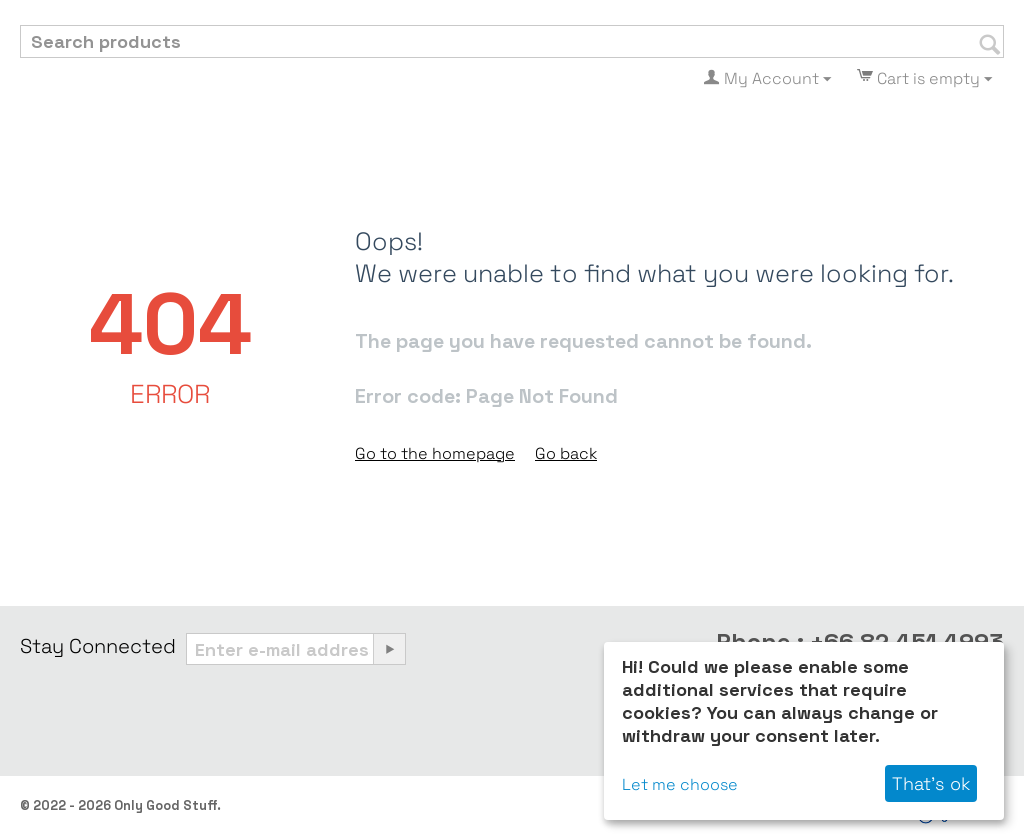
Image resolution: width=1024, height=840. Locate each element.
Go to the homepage (435, 453)
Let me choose (680, 784)
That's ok (931, 783)
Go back (566, 453)
